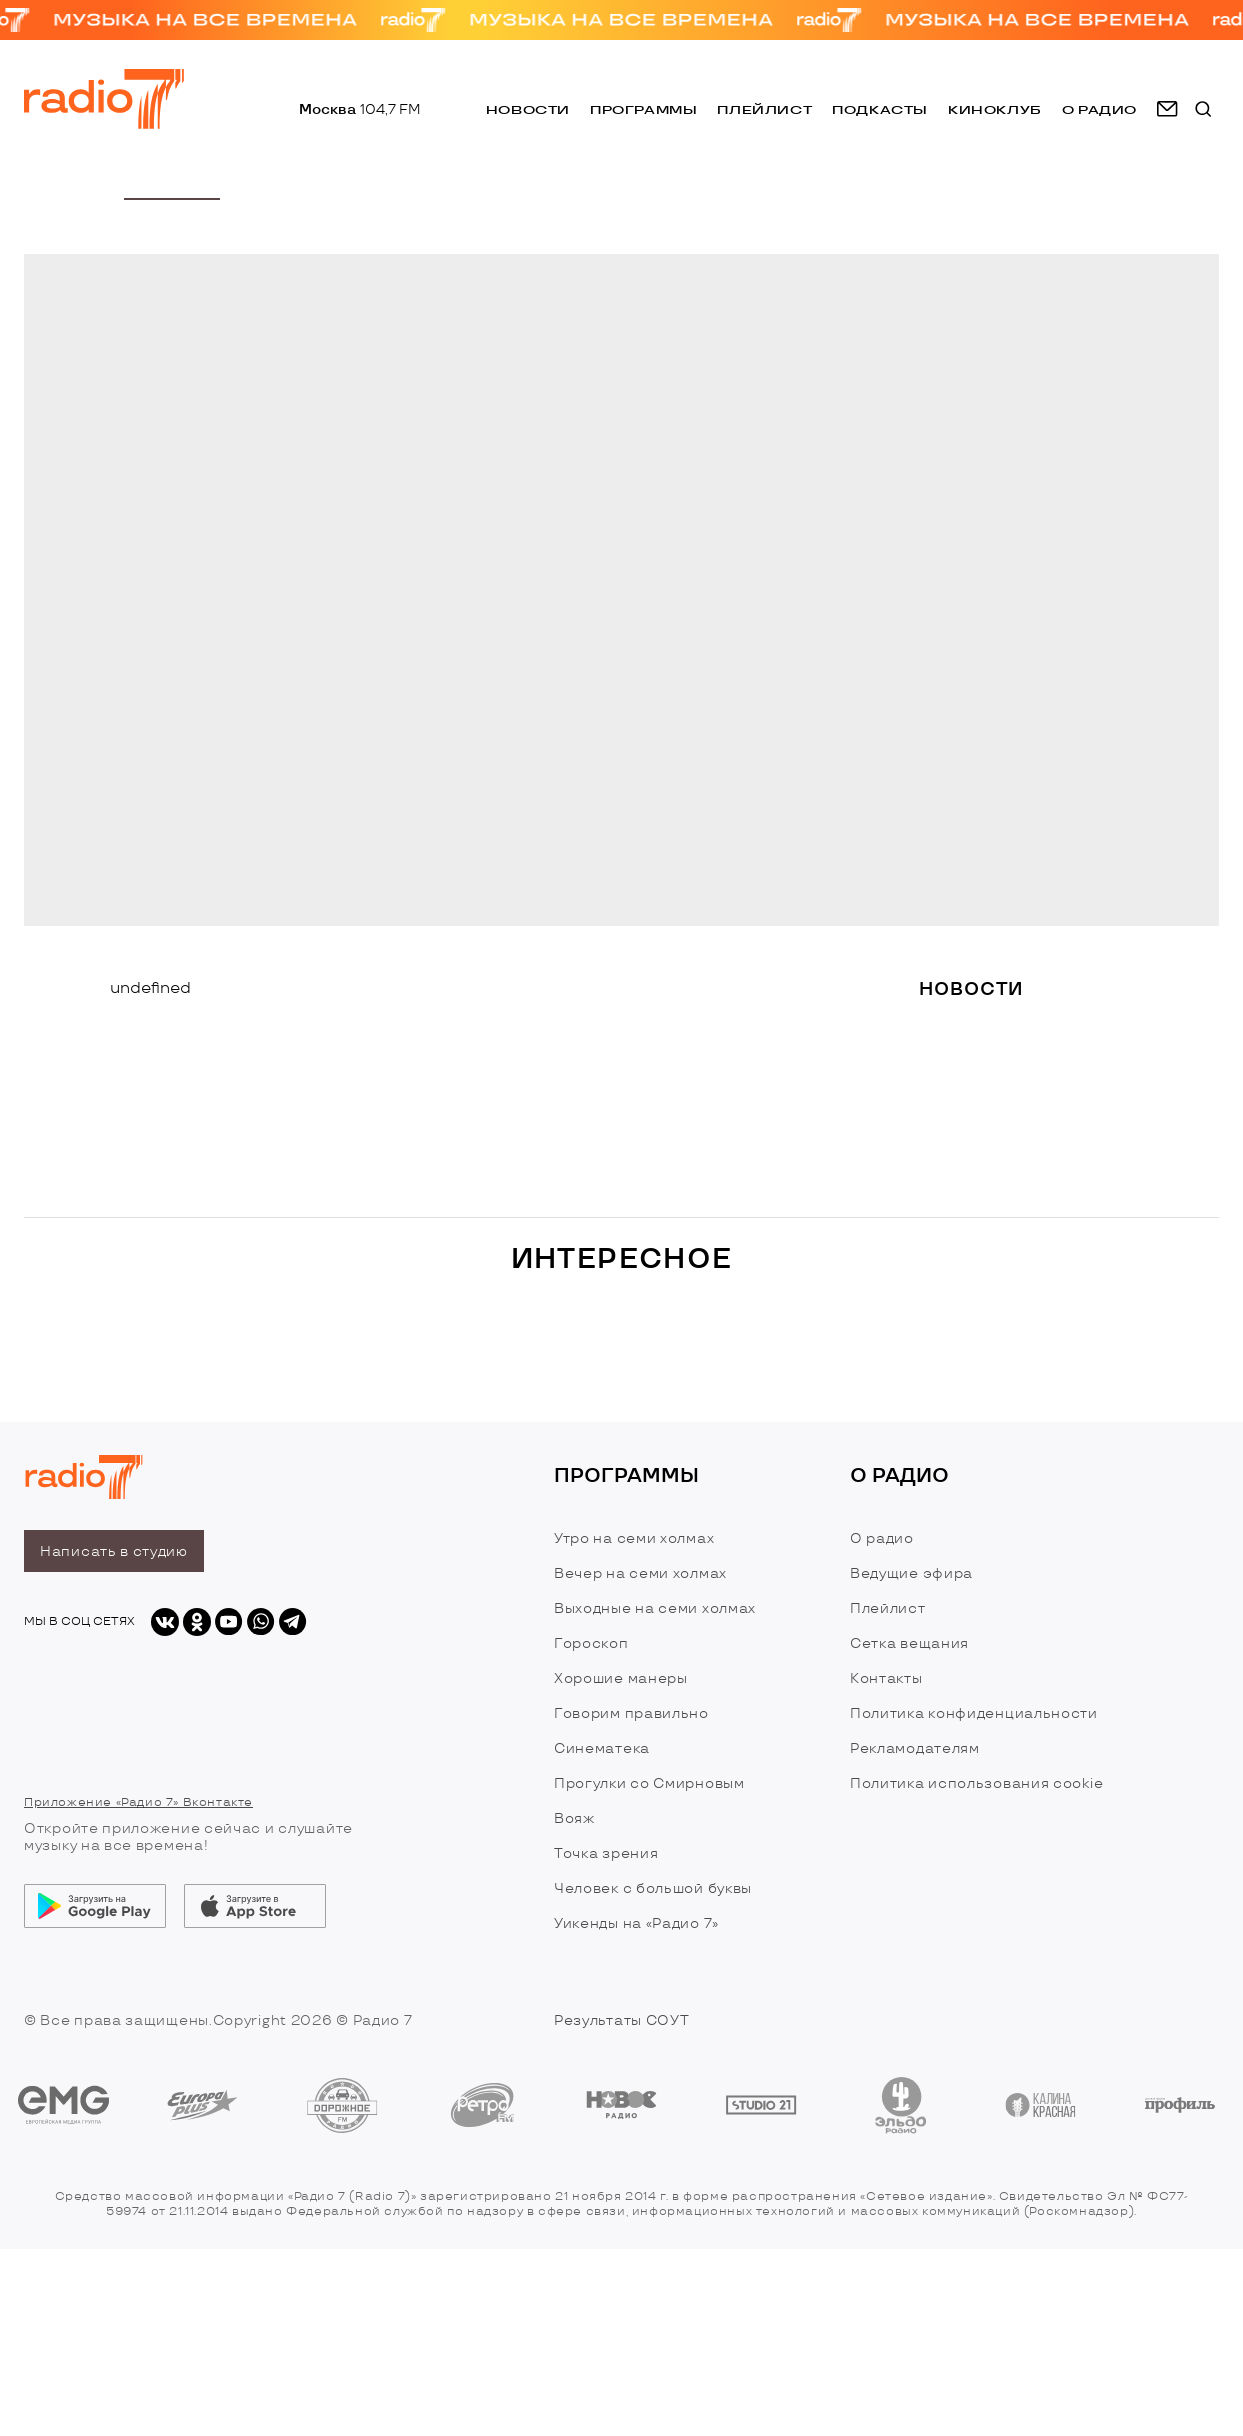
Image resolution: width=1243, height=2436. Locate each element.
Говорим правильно (631, 1713)
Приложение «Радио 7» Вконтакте (138, 1802)
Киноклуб (995, 109)
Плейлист (764, 109)
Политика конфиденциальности (974, 1713)
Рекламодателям (915, 1748)
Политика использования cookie (976, 1783)
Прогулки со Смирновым (649, 1783)
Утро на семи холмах (634, 1538)
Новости (528, 109)
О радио (882, 1538)
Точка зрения (606, 1853)
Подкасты (880, 109)
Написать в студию (114, 1551)
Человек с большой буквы (653, 1888)
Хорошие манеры (621, 1678)
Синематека (602, 1748)
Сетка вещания (909, 1643)
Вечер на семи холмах (640, 1573)
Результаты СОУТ (622, 2020)
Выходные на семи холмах (655, 1608)
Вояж (574, 1818)
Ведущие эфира (911, 1573)
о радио (1099, 109)
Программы (643, 109)
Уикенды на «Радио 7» (636, 1923)
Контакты (886, 1678)
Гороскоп (591, 1643)
